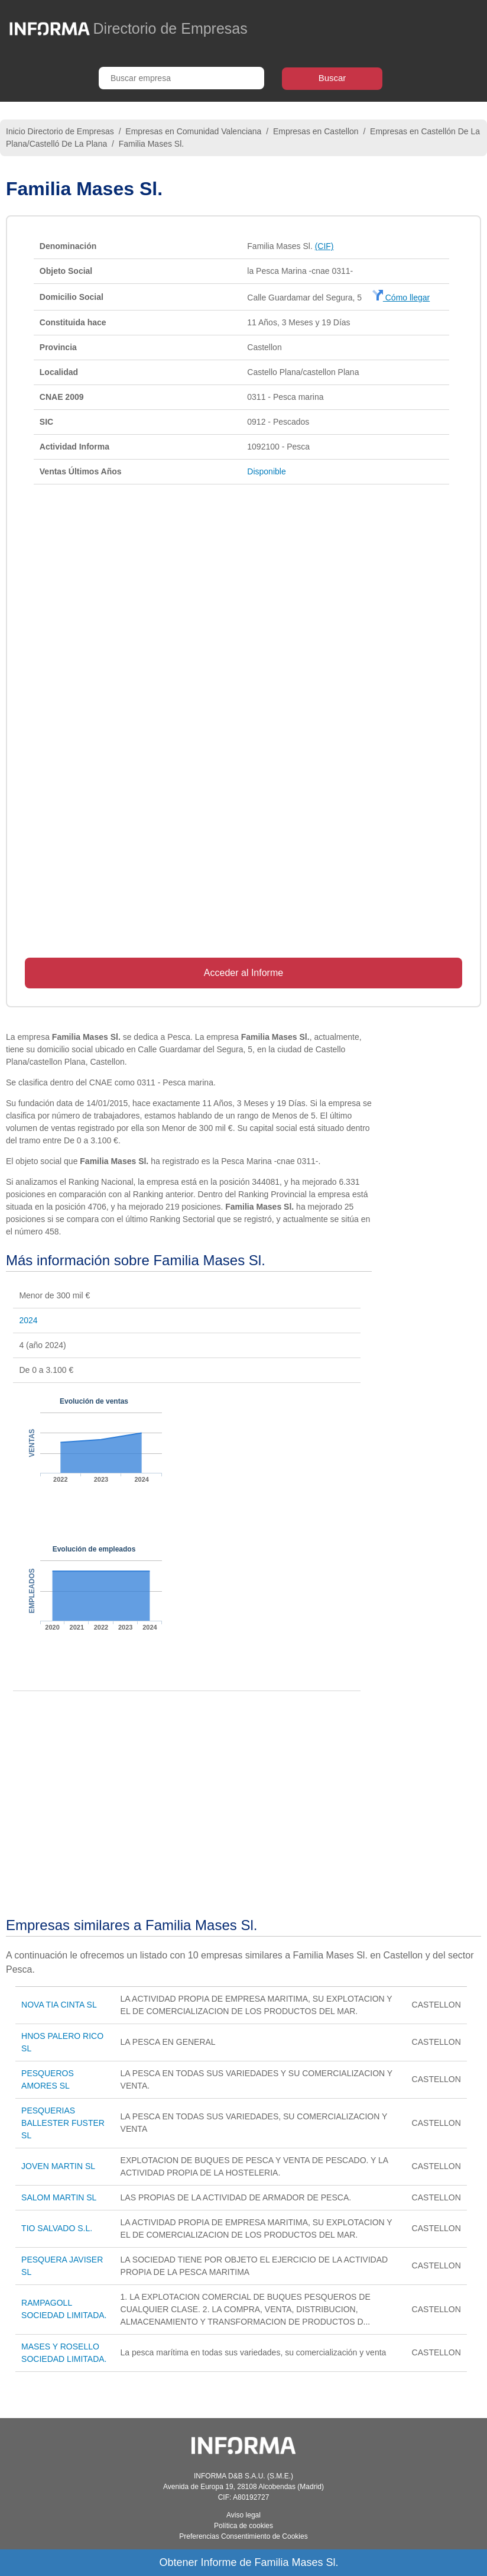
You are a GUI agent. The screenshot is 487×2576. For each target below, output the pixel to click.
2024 (28, 1320)
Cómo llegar (401, 297)
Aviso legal (243, 2515)
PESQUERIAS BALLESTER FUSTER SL (63, 2123)
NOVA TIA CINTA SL (59, 2004)
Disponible (266, 471)
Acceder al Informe (243, 973)
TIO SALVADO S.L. (56, 2228)
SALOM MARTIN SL (58, 2197)
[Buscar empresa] (181, 78)
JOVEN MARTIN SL (58, 2166)
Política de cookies (243, 2526)
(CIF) (324, 246)
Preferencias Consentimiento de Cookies (243, 2536)
